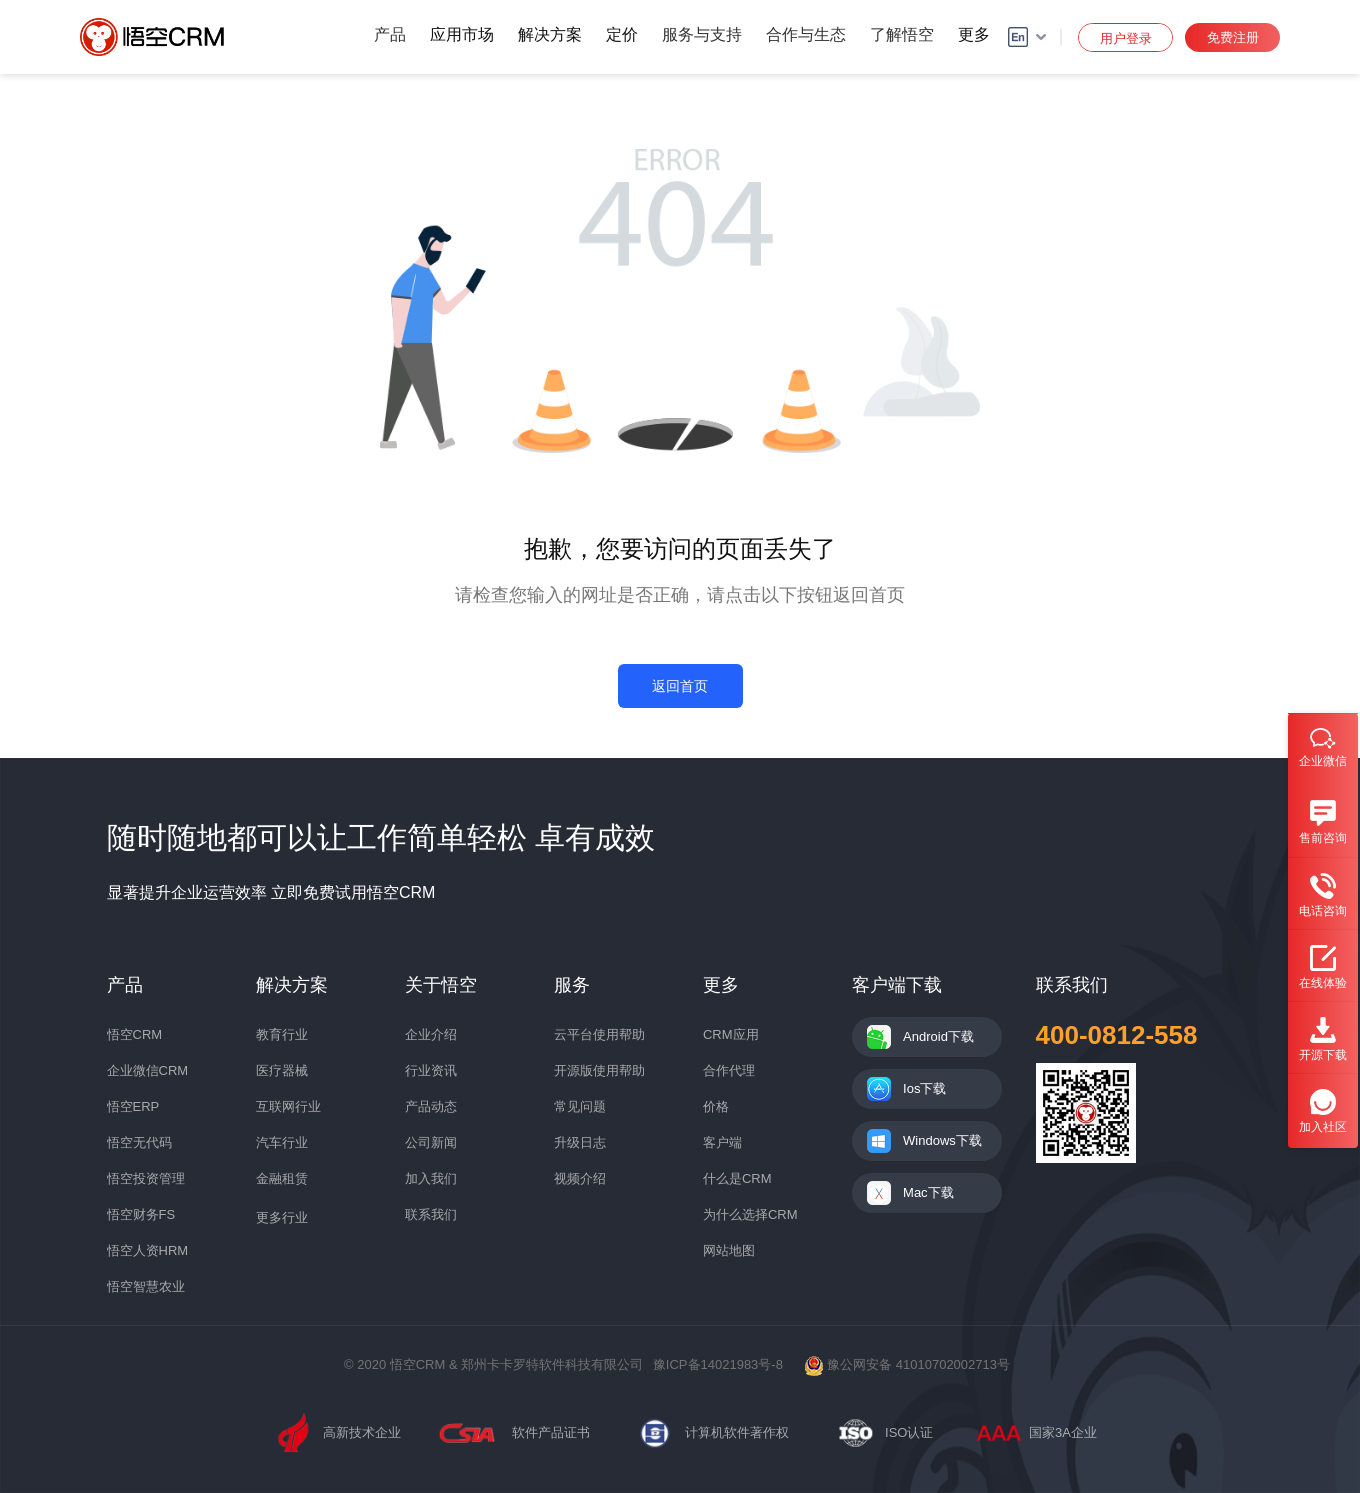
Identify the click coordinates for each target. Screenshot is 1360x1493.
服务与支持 (702, 34)
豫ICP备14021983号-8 (718, 1364)
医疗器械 (282, 1070)
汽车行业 (282, 1142)
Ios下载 (924, 1088)
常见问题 (580, 1106)
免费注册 (1233, 37)
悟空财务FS (141, 1214)
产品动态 (431, 1106)
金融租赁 (282, 1178)
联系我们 (431, 1214)
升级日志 (580, 1142)
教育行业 (282, 1034)
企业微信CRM (148, 1070)
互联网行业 (288, 1106)
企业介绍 (431, 1034)
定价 (622, 34)
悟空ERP (133, 1106)
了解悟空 (902, 34)
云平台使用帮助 (599, 1034)
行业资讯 (431, 1070)
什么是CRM (737, 1178)
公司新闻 (431, 1142)
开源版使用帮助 (599, 1070)
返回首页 (680, 686)
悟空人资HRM (148, 1250)
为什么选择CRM (750, 1214)
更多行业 (282, 1217)
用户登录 (1126, 38)
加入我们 (431, 1178)
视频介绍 (580, 1178)
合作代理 (729, 1070)
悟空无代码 (139, 1142)
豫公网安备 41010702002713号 (907, 1364)
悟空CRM (135, 1034)
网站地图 (729, 1250)
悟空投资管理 (146, 1178)
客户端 (722, 1142)
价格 (716, 1106)
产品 (390, 34)
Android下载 (938, 1036)
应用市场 (462, 34)
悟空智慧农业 (146, 1286)
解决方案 (550, 34)
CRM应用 (731, 1034)
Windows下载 (942, 1140)
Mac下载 (928, 1192)
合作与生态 (806, 34)
